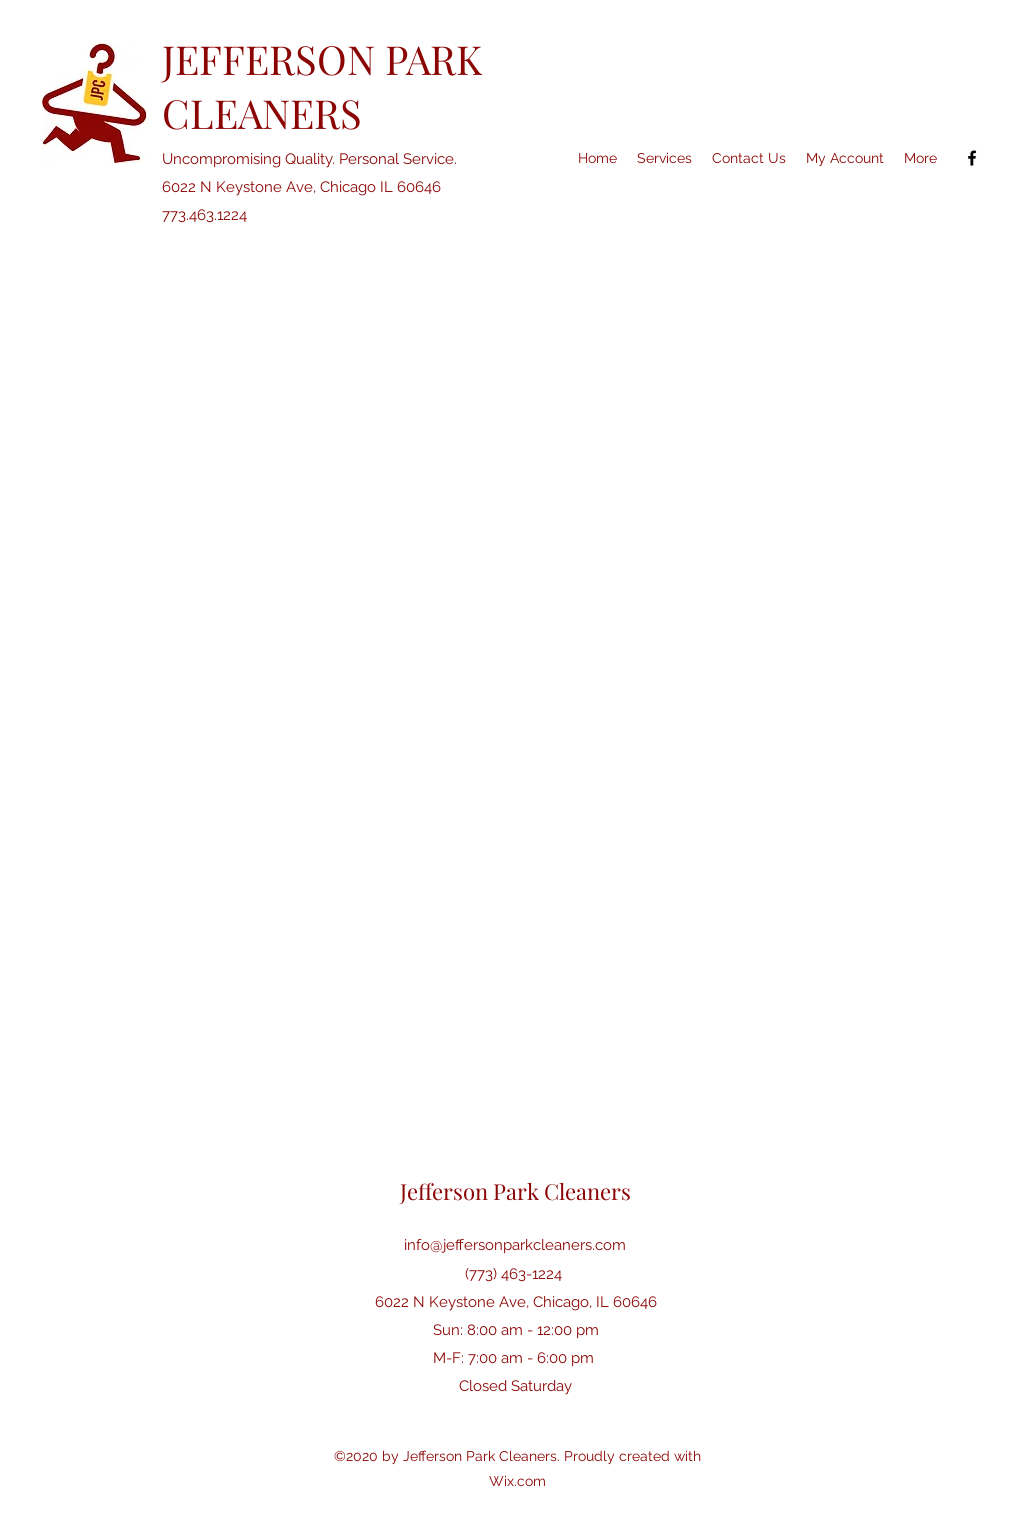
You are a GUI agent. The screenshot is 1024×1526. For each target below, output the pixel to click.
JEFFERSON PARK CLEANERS (322, 85)
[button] (920, 158)
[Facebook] (972, 158)
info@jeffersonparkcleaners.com (515, 1245)
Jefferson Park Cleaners (515, 1191)
